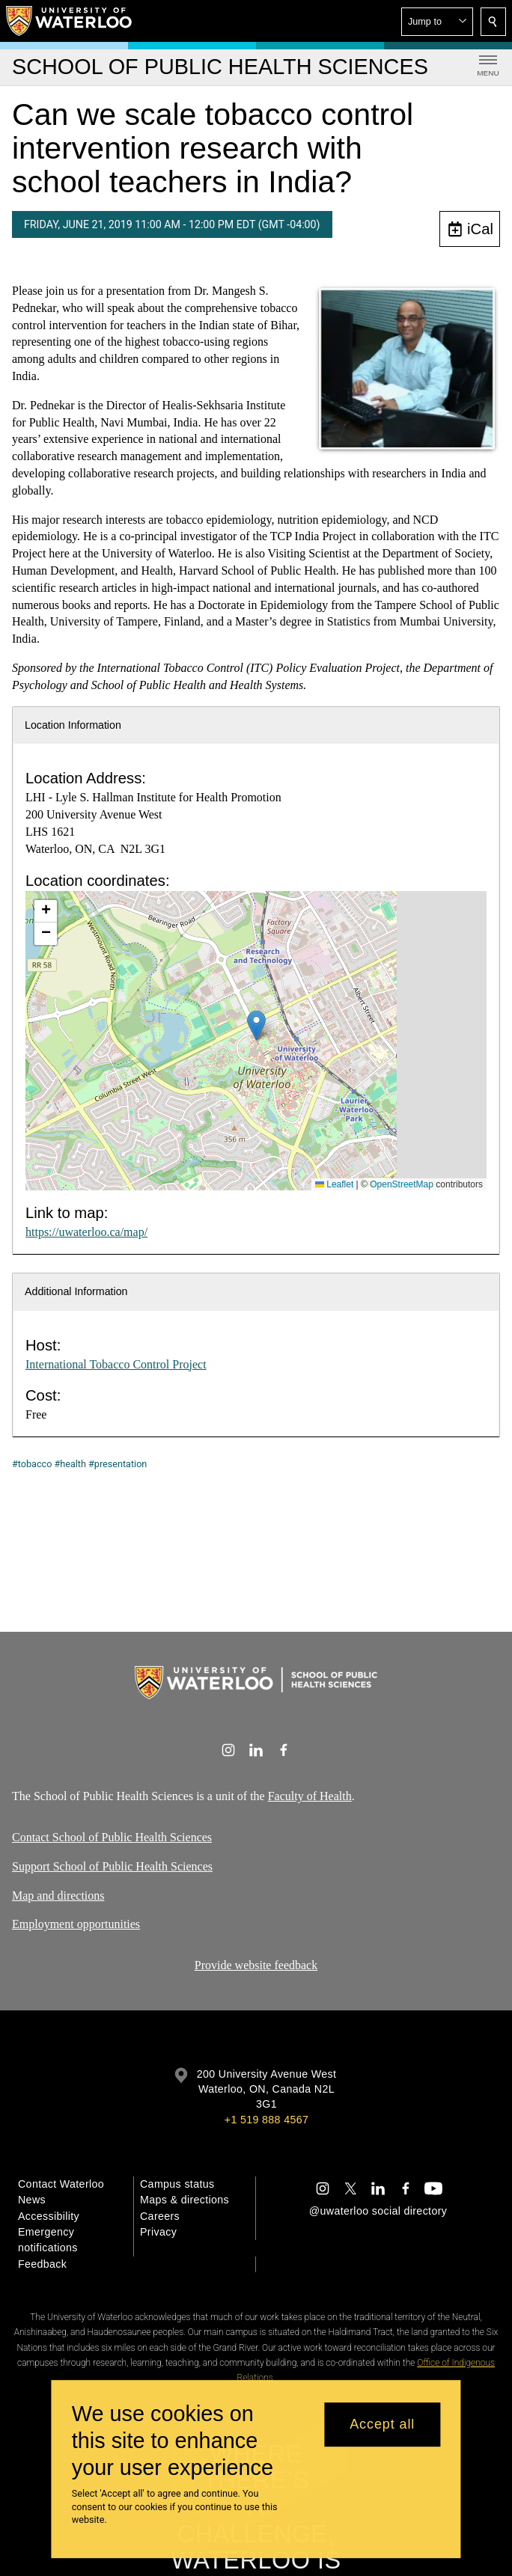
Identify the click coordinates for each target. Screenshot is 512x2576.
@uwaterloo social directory (378, 2211)
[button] (437, 21)
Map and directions (58, 1894)
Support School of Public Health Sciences (112, 1866)
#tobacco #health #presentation (79, 1463)
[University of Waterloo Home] (69, 21)
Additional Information (76, 1291)
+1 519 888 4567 (266, 2120)
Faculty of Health (310, 1796)
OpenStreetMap (401, 1184)
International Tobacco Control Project (116, 1364)
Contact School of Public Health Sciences (112, 1837)
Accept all (382, 2424)
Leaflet (334, 1184)
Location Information (73, 725)
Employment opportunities (76, 1924)
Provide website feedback (256, 1965)
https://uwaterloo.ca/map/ (86, 1232)
